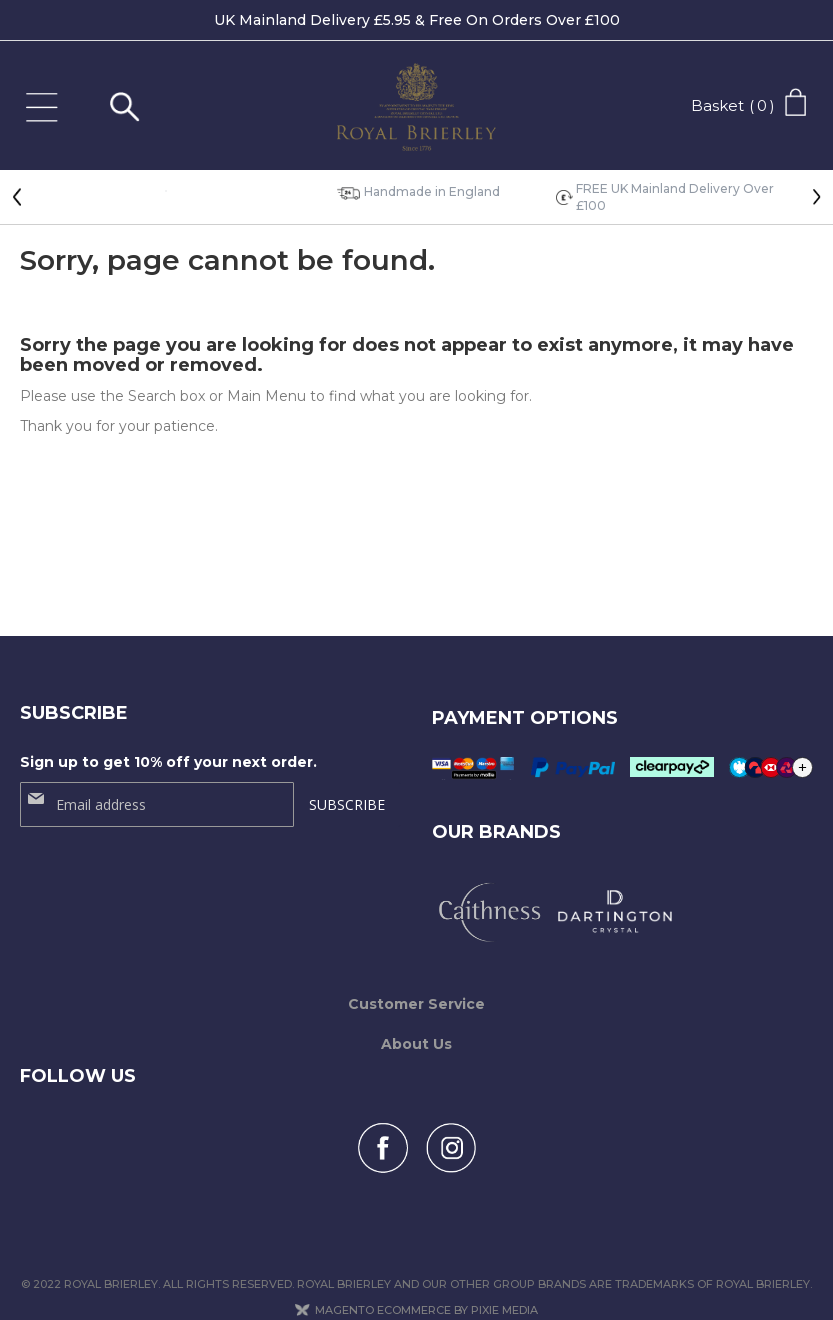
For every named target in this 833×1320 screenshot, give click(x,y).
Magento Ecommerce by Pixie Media (426, 1286)
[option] (165, 189)
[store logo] (417, 112)
